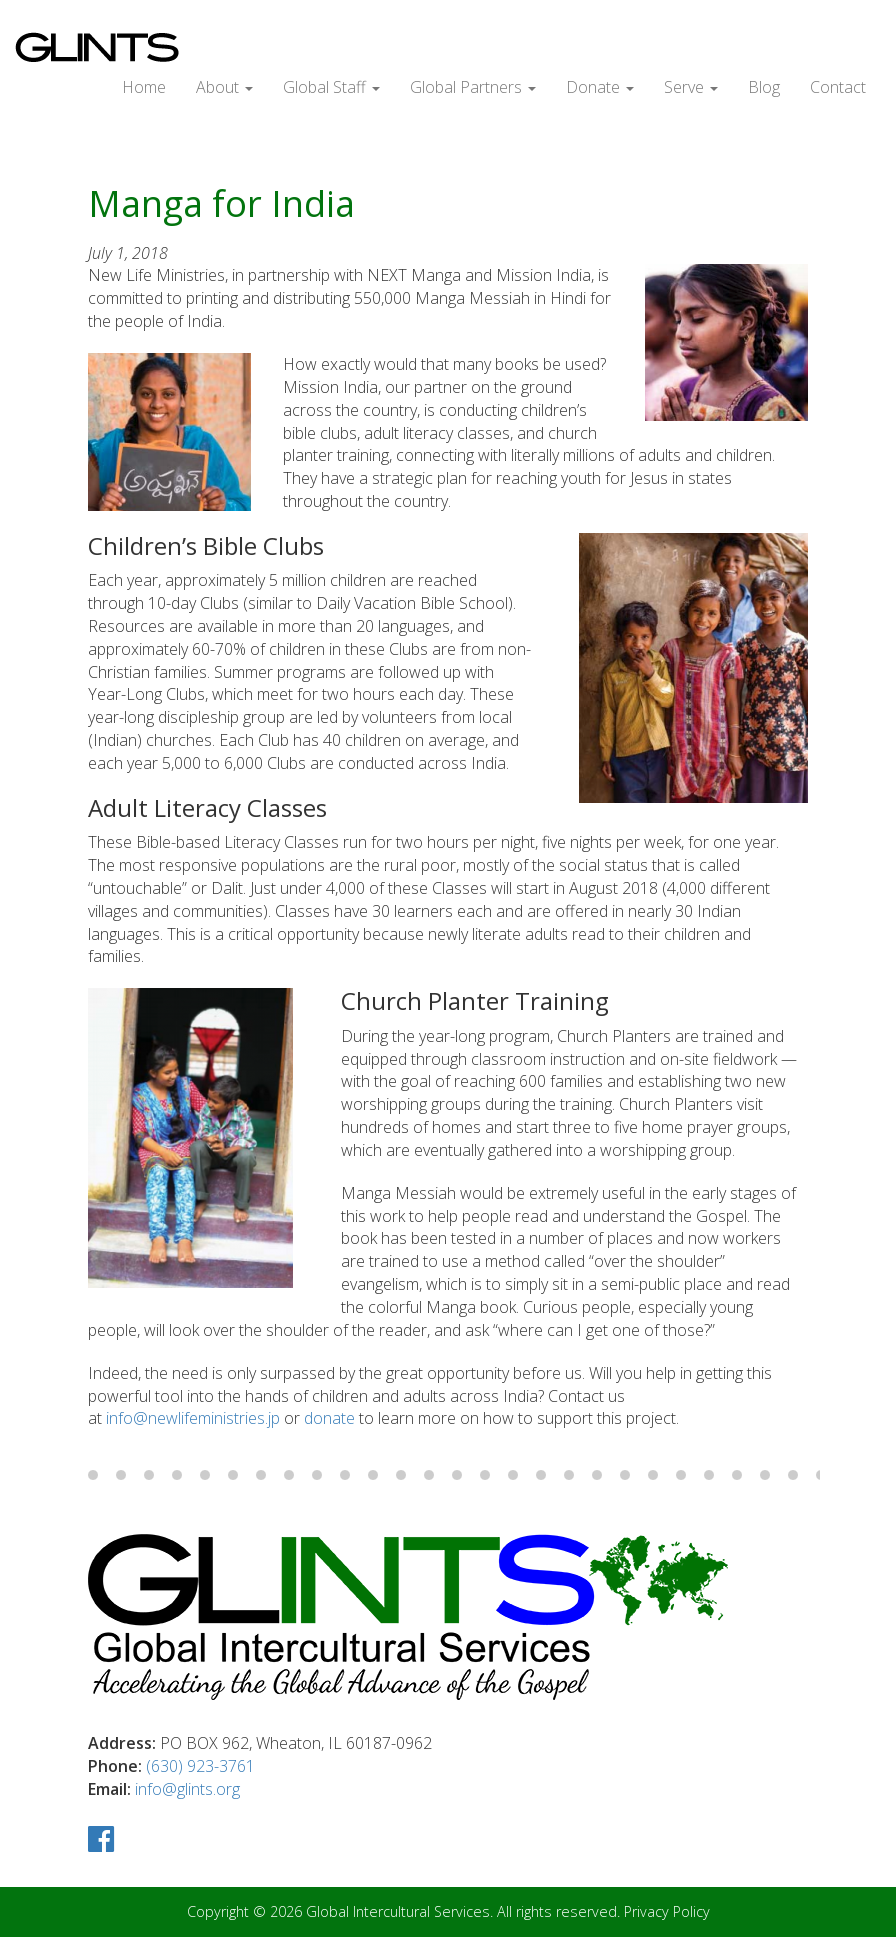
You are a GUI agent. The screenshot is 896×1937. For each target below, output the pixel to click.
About (224, 87)
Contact (838, 87)
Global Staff (331, 87)
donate (329, 1418)
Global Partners (473, 87)
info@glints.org (187, 1789)
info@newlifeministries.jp (193, 1418)
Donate (600, 87)
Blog (764, 87)
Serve (691, 87)
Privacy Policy (667, 1911)
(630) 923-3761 (200, 1766)
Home (144, 87)
